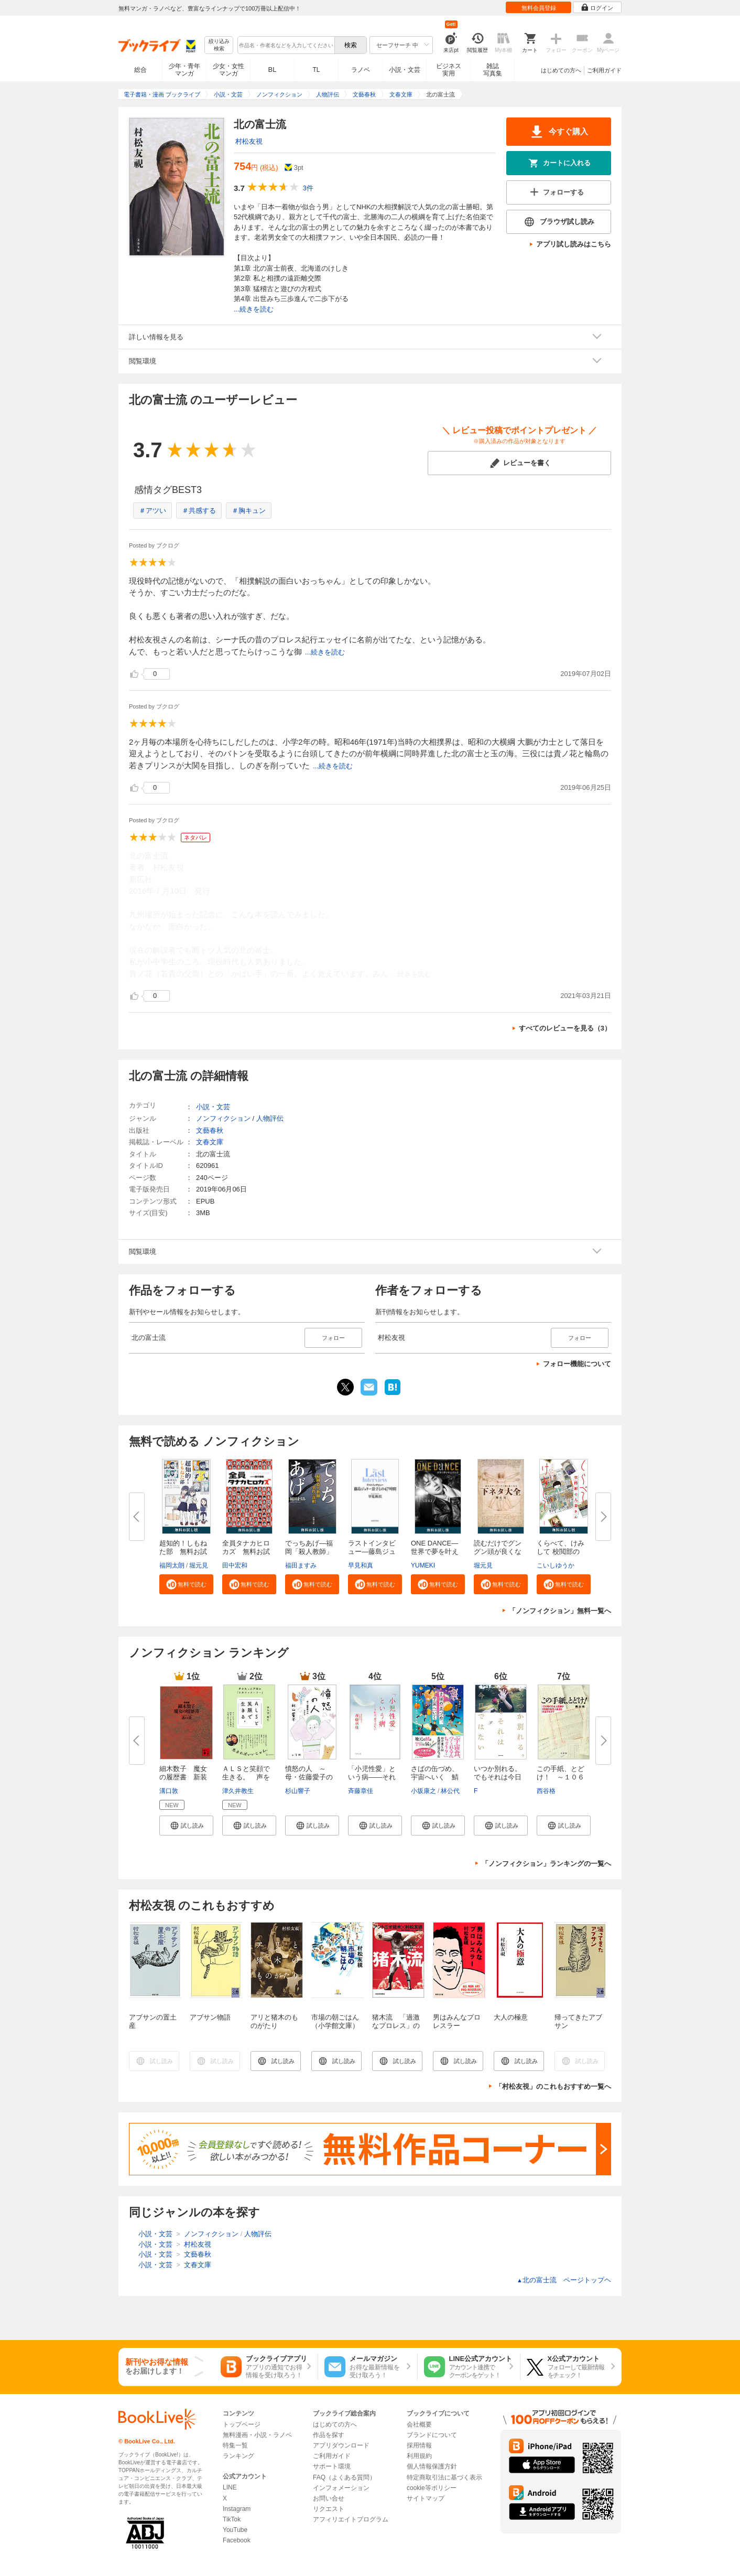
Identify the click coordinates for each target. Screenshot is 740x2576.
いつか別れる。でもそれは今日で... (497, 1777)
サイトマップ (425, 2498)
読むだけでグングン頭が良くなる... (497, 1551)
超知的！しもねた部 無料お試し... (183, 1551)
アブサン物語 (210, 2017)
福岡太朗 (171, 1565)
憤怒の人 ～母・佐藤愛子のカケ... (309, 1777)
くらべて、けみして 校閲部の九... (560, 1551)
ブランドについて (432, 2435)
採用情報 (419, 2445)
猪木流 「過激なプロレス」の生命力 (396, 2025)
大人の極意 (511, 2017)
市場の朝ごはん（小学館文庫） (335, 2021)
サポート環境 (332, 2466)
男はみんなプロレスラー (457, 2021)
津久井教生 (238, 1791)
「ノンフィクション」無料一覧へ (560, 1611)
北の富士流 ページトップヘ (564, 2280)
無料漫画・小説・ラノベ (257, 2435)
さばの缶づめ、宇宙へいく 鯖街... (435, 1777)
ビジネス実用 (448, 69)
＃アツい (152, 510)
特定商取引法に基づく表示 (444, 2477)
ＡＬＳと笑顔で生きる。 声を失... (246, 1777)
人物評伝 (270, 1118)
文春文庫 (209, 1142)
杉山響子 (297, 1791)
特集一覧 (235, 2445)
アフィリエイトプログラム (350, 2519)
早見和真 (360, 1565)
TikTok (232, 2519)
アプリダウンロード (341, 2445)
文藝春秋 (209, 1130)
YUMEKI (423, 1565)
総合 (140, 69)
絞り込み (219, 45)
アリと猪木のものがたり (274, 2021)
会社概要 (419, 2424)
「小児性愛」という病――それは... (372, 1777)
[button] (186, 1584)
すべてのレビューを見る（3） (565, 1028)
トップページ (241, 2424)
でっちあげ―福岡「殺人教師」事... (309, 1551)
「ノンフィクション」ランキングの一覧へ (546, 1863)
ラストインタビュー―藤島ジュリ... (372, 1551)
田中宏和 (234, 1565)
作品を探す (328, 2435)
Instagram (237, 2509)
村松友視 (249, 141)
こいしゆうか (555, 1565)
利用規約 (419, 2456)
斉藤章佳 (360, 1791)
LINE (230, 2487)
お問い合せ (328, 2498)
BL (272, 69)
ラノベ (360, 69)
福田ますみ (301, 1565)
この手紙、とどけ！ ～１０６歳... (560, 1777)
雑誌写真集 (492, 69)
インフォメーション (341, 2488)
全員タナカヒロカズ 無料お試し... (246, 1551)
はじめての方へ (561, 70)
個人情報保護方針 (432, 2466)
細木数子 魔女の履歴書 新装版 (183, 1777)
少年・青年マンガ (184, 69)
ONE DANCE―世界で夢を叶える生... (435, 1551)
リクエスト (328, 2509)
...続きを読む (254, 309)
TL (316, 69)
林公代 (450, 1791)
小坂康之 (423, 1791)
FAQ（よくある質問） (344, 2477)
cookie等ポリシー (431, 2488)
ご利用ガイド (604, 70)
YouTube (235, 2530)
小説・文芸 (404, 69)
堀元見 (198, 1565)
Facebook (237, 2540)
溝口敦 (168, 1791)
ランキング (238, 2456)
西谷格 (546, 1791)
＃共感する (199, 510)
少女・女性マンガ (228, 69)
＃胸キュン (249, 510)
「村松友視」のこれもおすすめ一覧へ (553, 2086)
